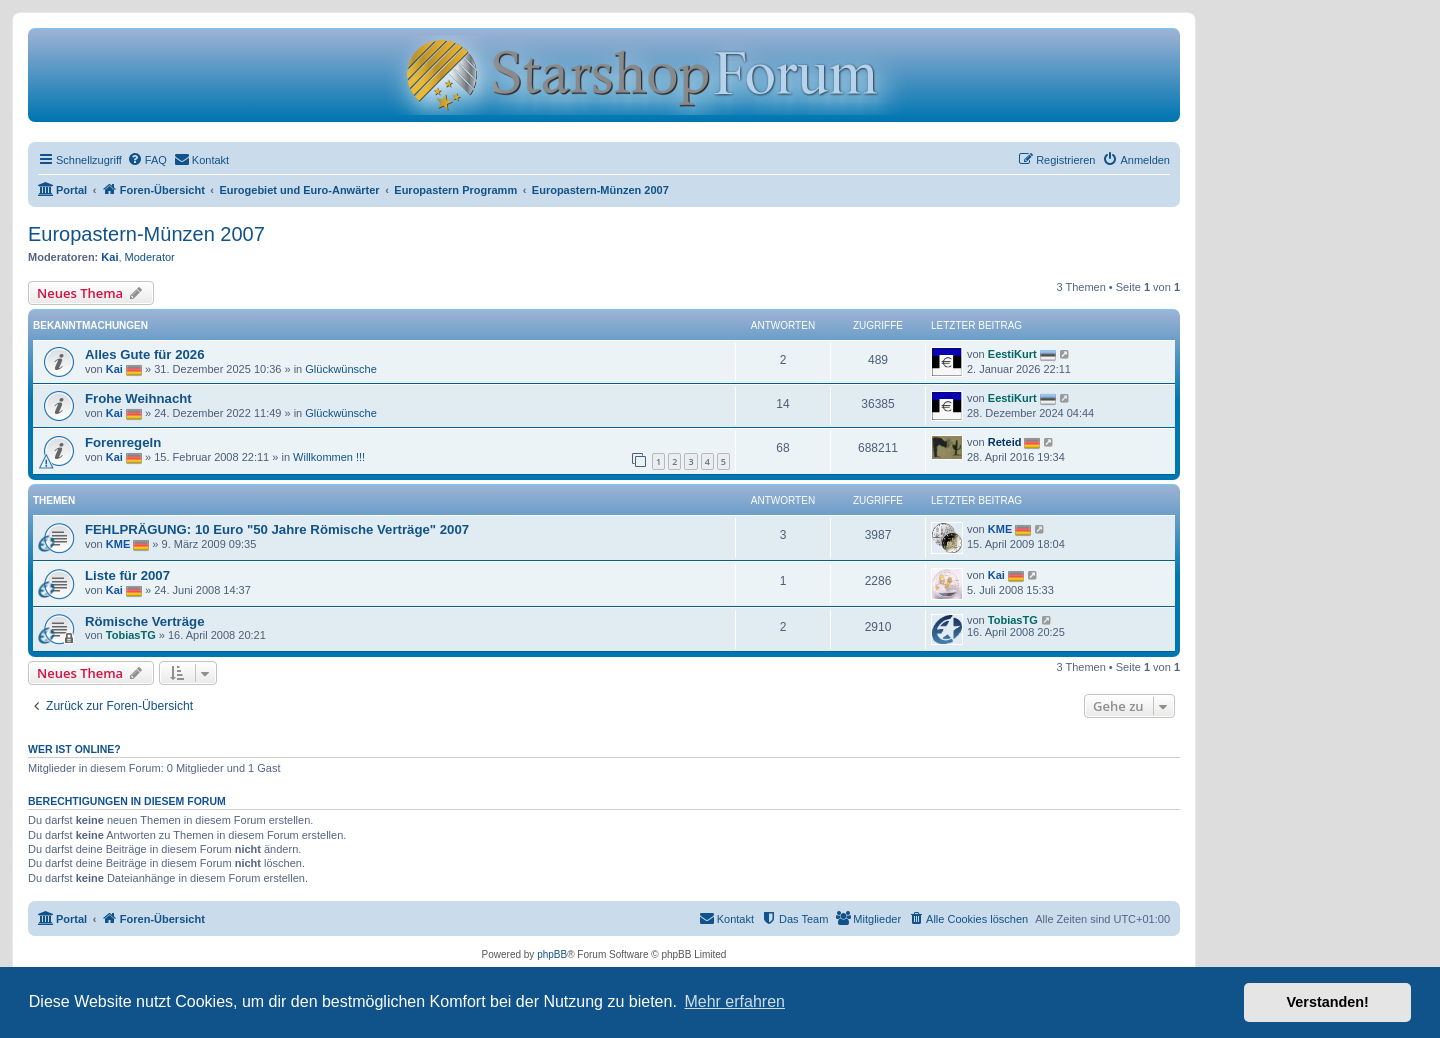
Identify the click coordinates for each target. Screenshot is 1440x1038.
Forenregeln (123, 442)
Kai (109, 257)
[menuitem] (147, 160)
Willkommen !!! (329, 457)
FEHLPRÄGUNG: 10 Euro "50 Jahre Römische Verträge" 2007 (277, 529)
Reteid (1005, 442)
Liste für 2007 (127, 575)
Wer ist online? (74, 749)
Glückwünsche (341, 369)
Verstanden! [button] (1328, 1002)
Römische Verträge (144, 621)
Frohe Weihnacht (138, 398)
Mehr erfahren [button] (734, 1001)
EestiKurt (1012, 354)
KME (118, 544)
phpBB (552, 954)
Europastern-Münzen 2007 (146, 234)
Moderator (150, 257)
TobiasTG (131, 635)
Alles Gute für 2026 (144, 354)
